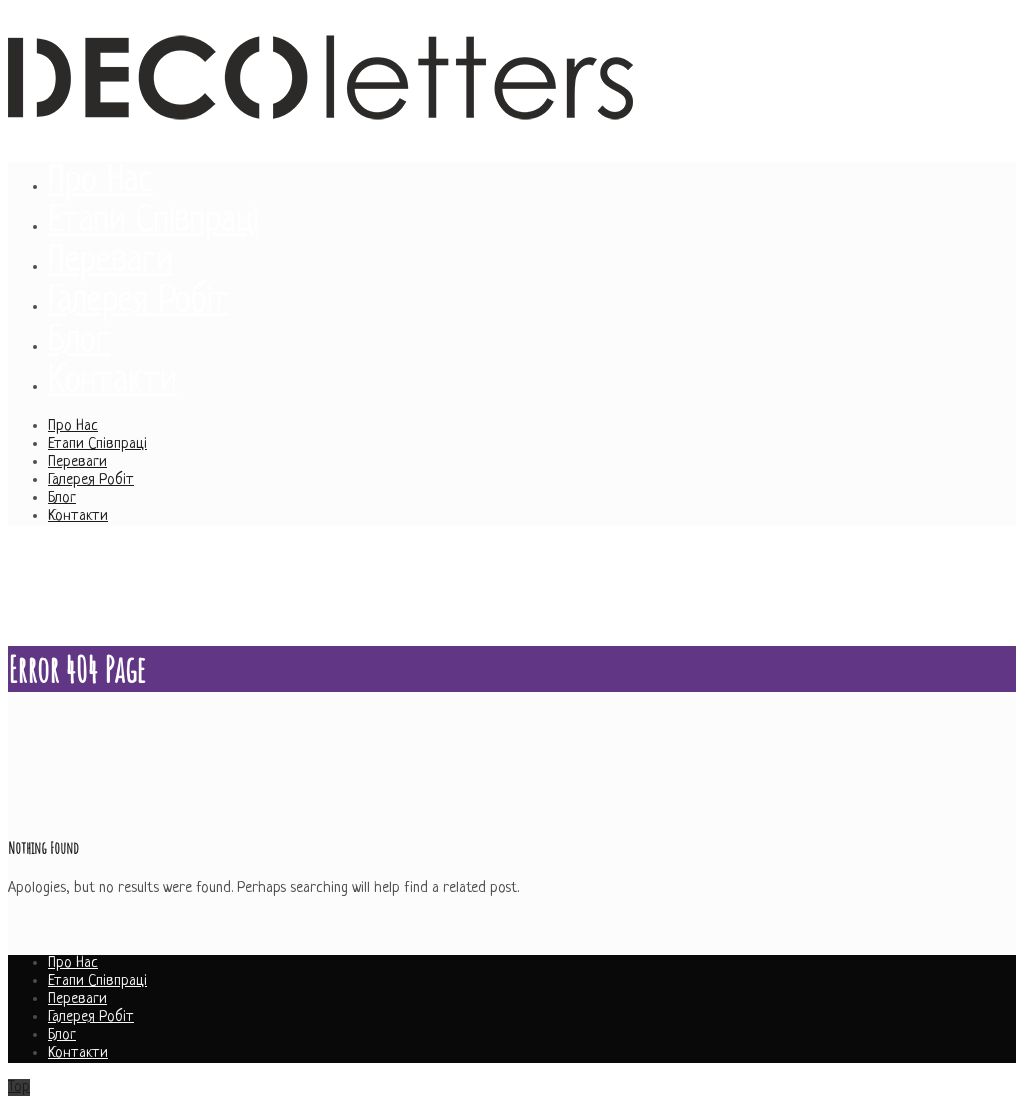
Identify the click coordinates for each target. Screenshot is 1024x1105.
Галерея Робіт (91, 480)
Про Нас (73, 426)
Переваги (77, 462)
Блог (62, 498)
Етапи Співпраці (97, 444)
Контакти (78, 516)
